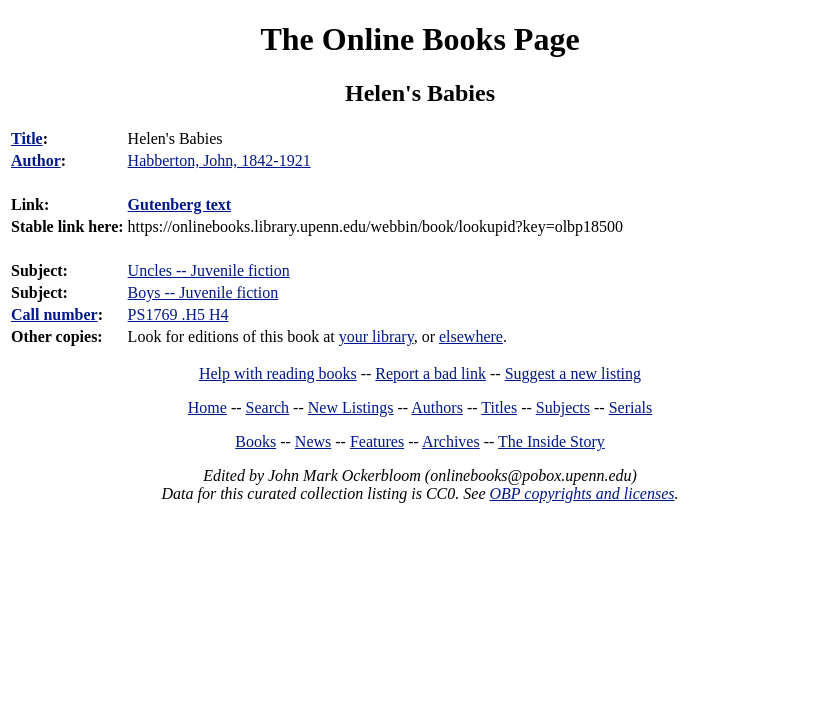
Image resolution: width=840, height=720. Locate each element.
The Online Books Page (419, 39)
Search (268, 407)
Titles (499, 407)
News (313, 441)
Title (27, 138)
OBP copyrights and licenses (581, 493)
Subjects (563, 407)
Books (255, 441)
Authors (437, 407)
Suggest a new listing (573, 373)
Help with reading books (278, 373)
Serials (631, 407)
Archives (451, 441)
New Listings (351, 407)
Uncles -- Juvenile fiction (209, 270)
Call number (54, 314)
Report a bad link (430, 373)
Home (207, 407)
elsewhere (471, 336)
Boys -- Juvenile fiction (203, 292)
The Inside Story (551, 441)
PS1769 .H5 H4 (178, 314)
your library (376, 336)
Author (36, 160)
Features (377, 441)
